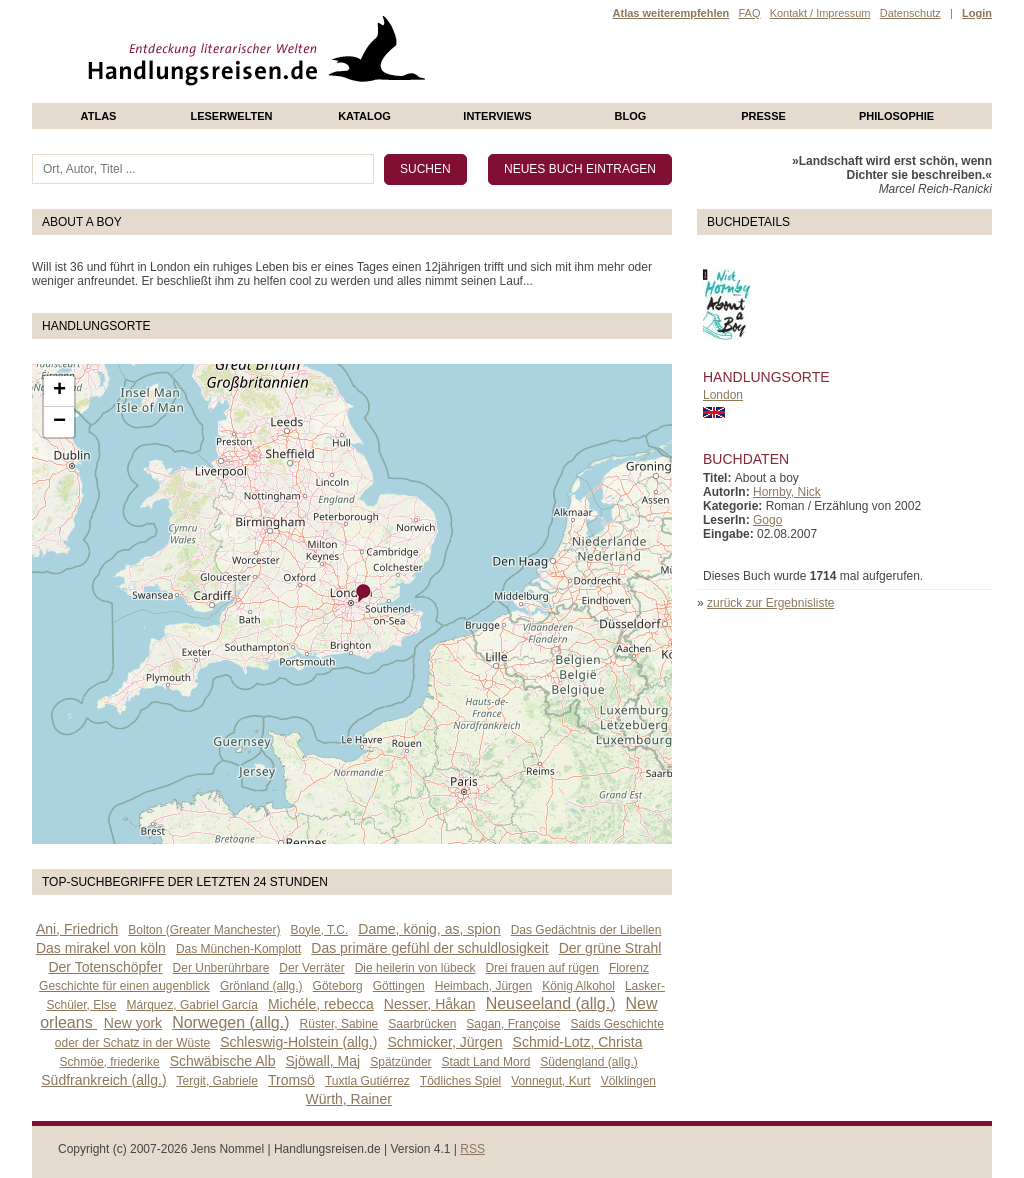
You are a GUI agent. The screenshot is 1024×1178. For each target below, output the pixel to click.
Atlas (99, 116)
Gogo (767, 520)
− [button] (59, 422)
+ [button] (59, 391)
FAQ (749, 13)
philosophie (896, 116)
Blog (631, 116)
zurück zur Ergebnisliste (770, 603)
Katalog (364, 116)
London (723, 395)
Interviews (497, 116)
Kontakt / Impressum (820, 13)
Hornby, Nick (787, 492)
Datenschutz (910, 13)
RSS (472, 1149)
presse (763, 116)
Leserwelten (231, 116)
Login (977, 13)
